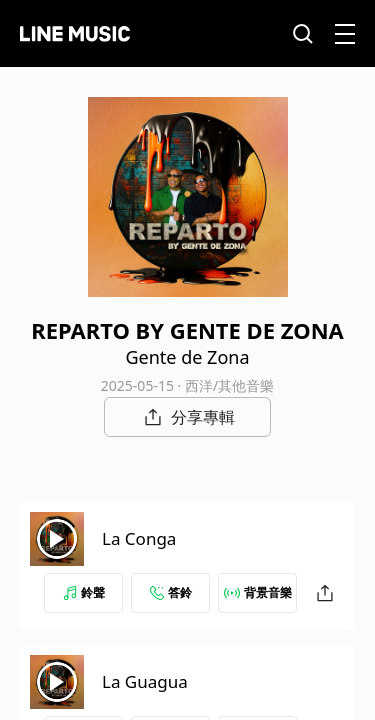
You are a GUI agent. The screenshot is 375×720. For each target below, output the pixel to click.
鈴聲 (84, 592)
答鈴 (171, 592)
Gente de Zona (187, 357)
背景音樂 (258, 592)
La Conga (139, 538)
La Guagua (145, 681)
